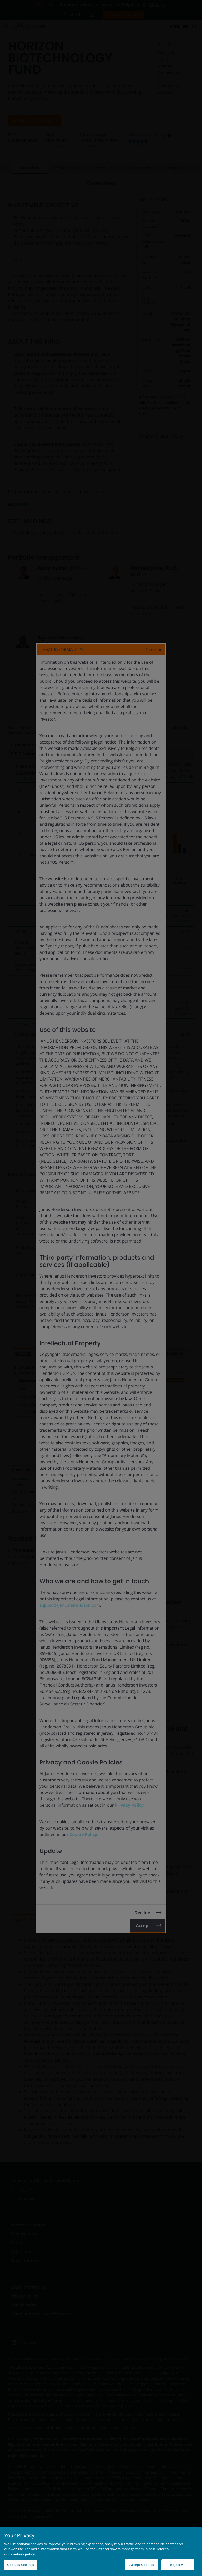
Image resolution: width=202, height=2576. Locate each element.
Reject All (177, 2564)
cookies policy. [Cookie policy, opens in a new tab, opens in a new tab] (23, 2554)
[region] (101, 2551)
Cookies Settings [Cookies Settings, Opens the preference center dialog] (20, 2564)
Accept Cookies (141, 2564)
